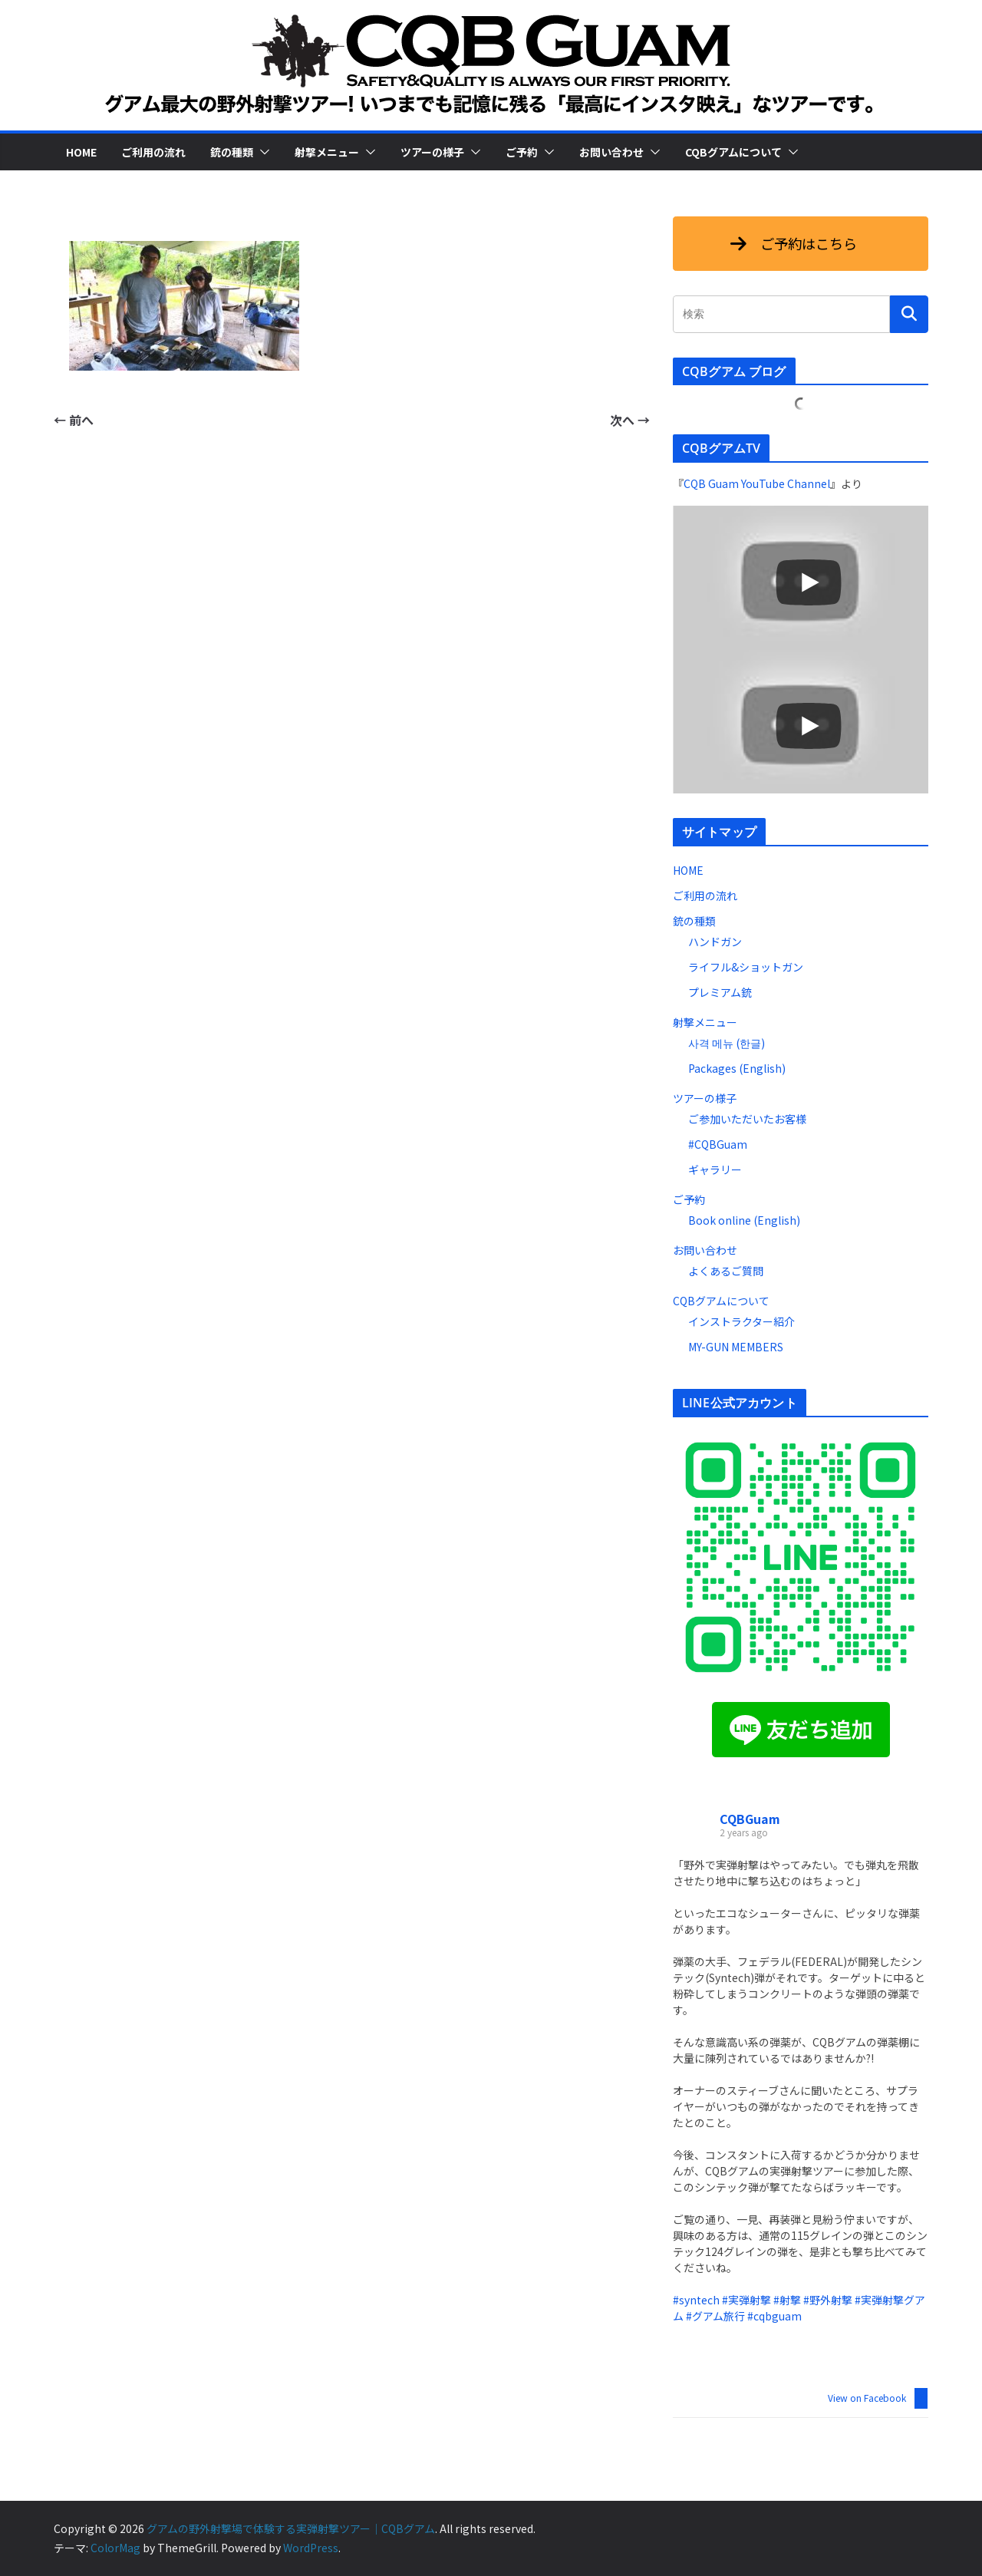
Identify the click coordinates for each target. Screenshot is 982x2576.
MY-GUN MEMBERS (735, 1346)
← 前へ (74, 420)
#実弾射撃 (746, 2299)
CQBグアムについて (733, 152)
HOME (81, 152)
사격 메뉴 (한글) (726, 1043)
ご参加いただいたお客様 (747, 1118)
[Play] (808, 582)
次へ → (630, 420)
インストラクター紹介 (741, 1321)
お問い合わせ (611, 152)
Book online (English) (744, 1220)
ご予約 (522, 152)
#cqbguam (774, 2316)
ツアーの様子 (432, 152)
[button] (261, 152)
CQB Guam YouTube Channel (757, 483)
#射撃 (787, 2299)
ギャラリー (715, 1169)
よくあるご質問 (725, 1270)
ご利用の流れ (153, 152)
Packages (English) (737, 1068)
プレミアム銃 (720, 992)
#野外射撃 (827, 2299)
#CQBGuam (717, 1144)
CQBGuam (750, 1818)
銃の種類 (231, 152)
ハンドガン (715, 941)
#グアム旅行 (715, 2316)
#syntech (696, 2299)
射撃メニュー (327, 152)
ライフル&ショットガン (745, 967)
